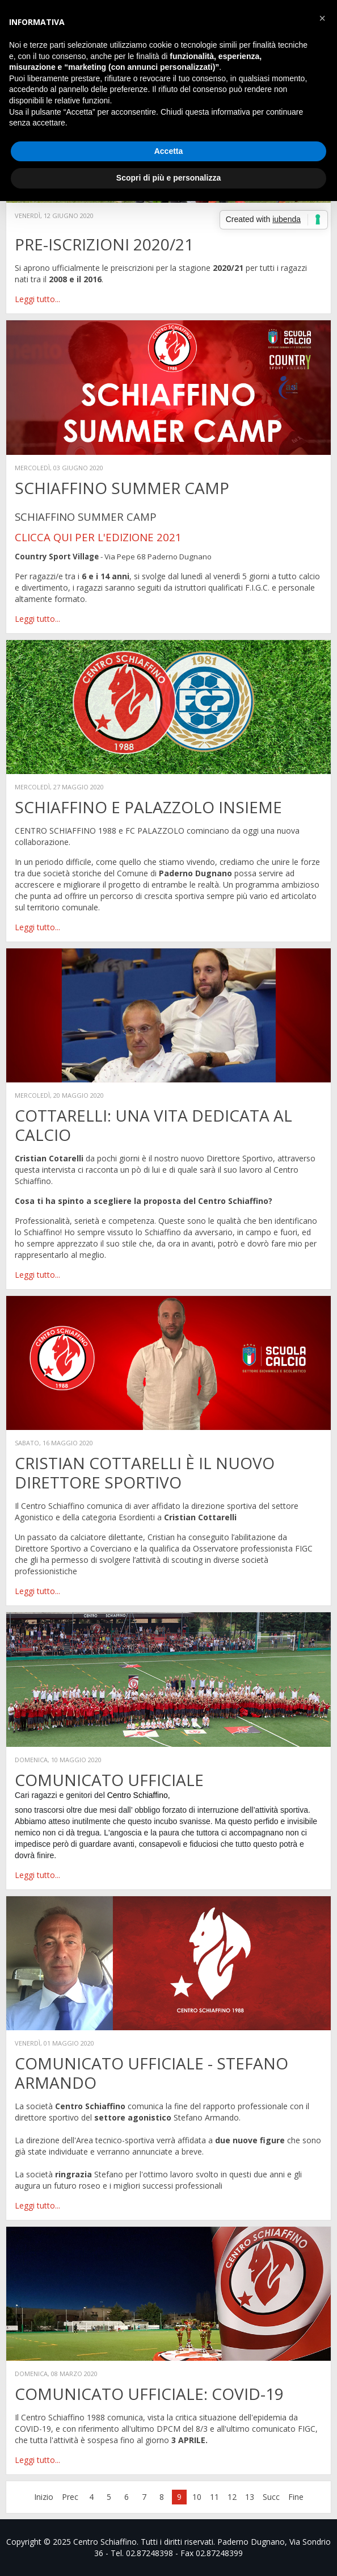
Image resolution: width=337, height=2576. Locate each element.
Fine (296, 2496)
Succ (271, 2496)
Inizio (43, 2496)
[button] (322, 18)
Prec (70, 2496)
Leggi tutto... (37, 299)
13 (249, 2496)
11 (214, 2496)
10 (196, 2496)
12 (232, 2496)
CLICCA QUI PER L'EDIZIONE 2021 (98, 537)
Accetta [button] (168, 151)
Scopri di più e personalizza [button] (168, 177)
